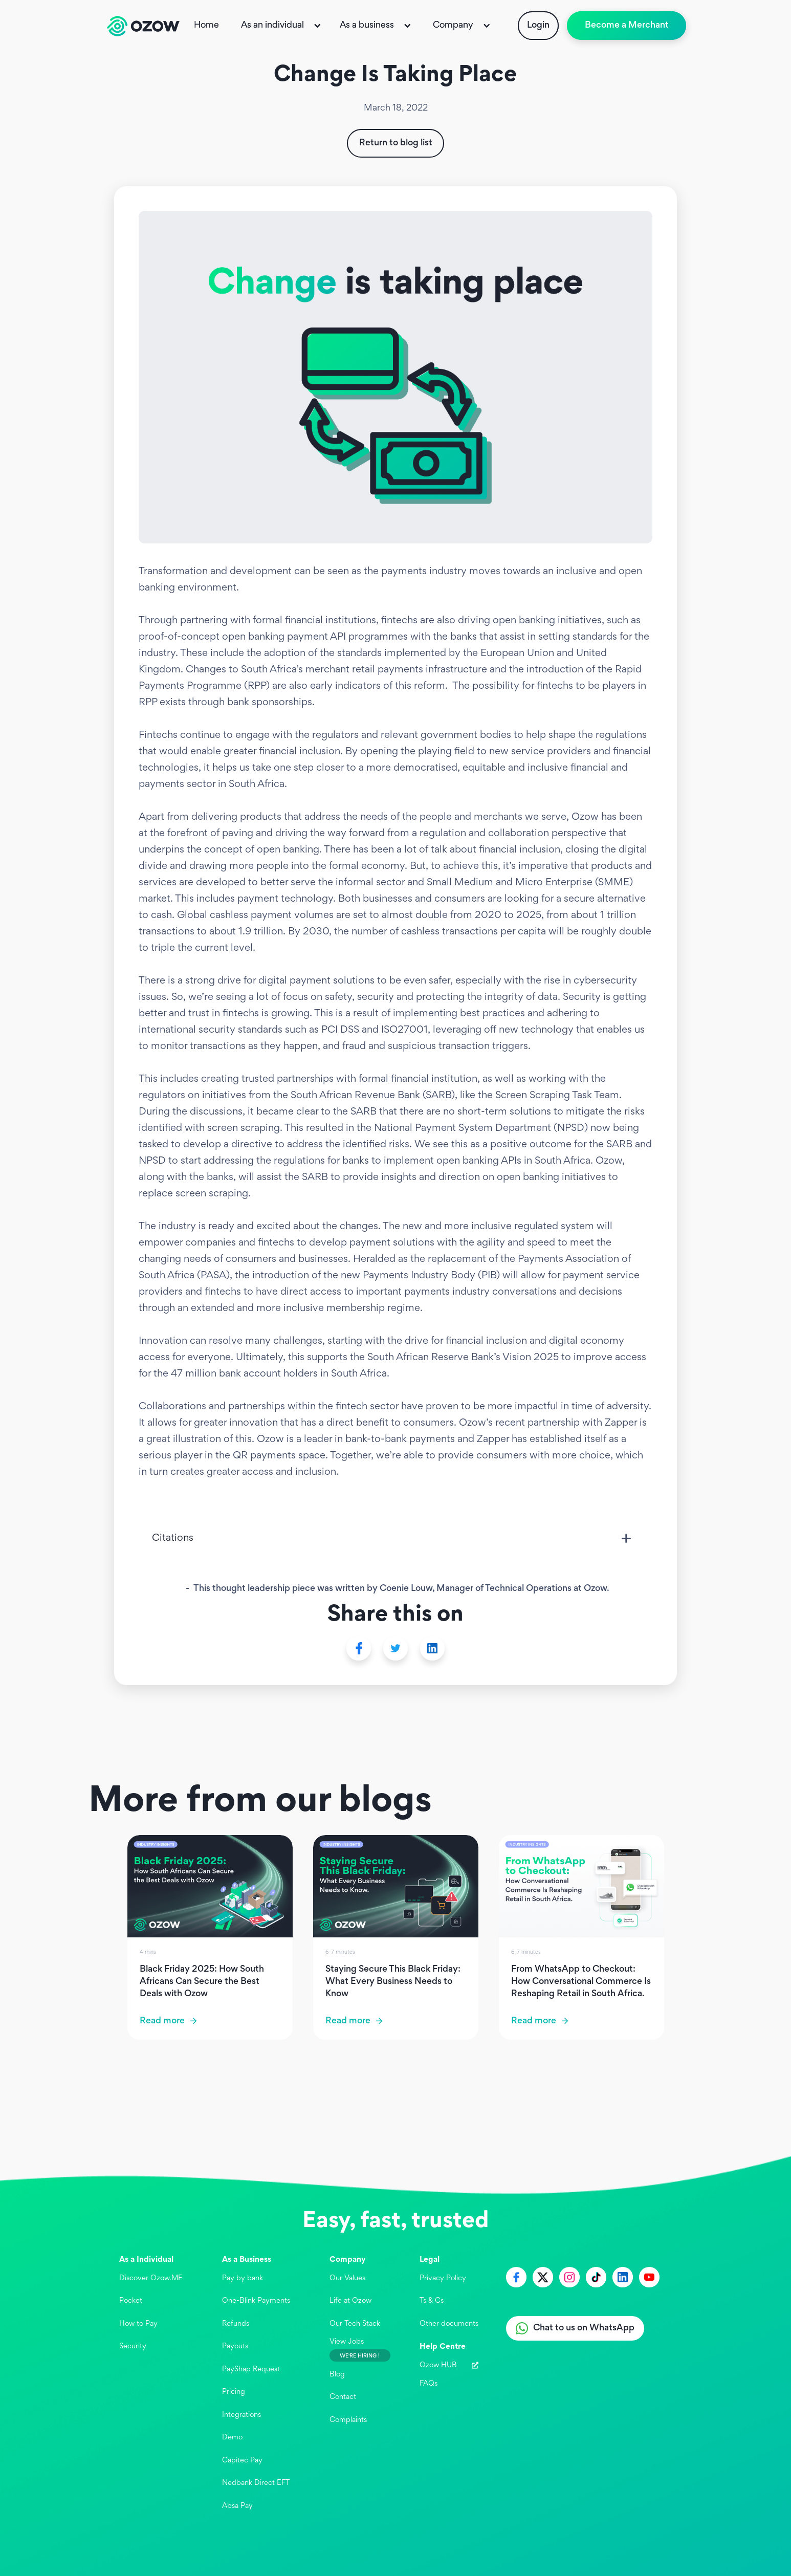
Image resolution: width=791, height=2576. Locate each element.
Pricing (233, 2392)
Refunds (235, 2324)
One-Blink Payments (256, 2301)
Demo (232, 2437)
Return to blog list (395, 143)
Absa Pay (237, 2506)
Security (132, 2346)
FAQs (428, 2384)
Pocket (130, 2301)
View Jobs (346, 2342)
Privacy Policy (443, 2278)
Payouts (235, 2346)
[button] (282, 25)
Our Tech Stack (354, 2324)
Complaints (348, 2420)
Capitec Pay (242, 2460)
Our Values (347, 2278)
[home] (143, 25)
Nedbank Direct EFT (256, 2483)
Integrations (241, 2415)
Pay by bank (242, 2278)
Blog (337, 2374)
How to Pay (138, 2324)
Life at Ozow (350, 2301)
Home (206, 25)
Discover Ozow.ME (151, 2278)
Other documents (449, 2324)
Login (538, 25)
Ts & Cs (432, 2301)
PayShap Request (251, 2369)
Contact (342, 2397)
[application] (762, 2547)
